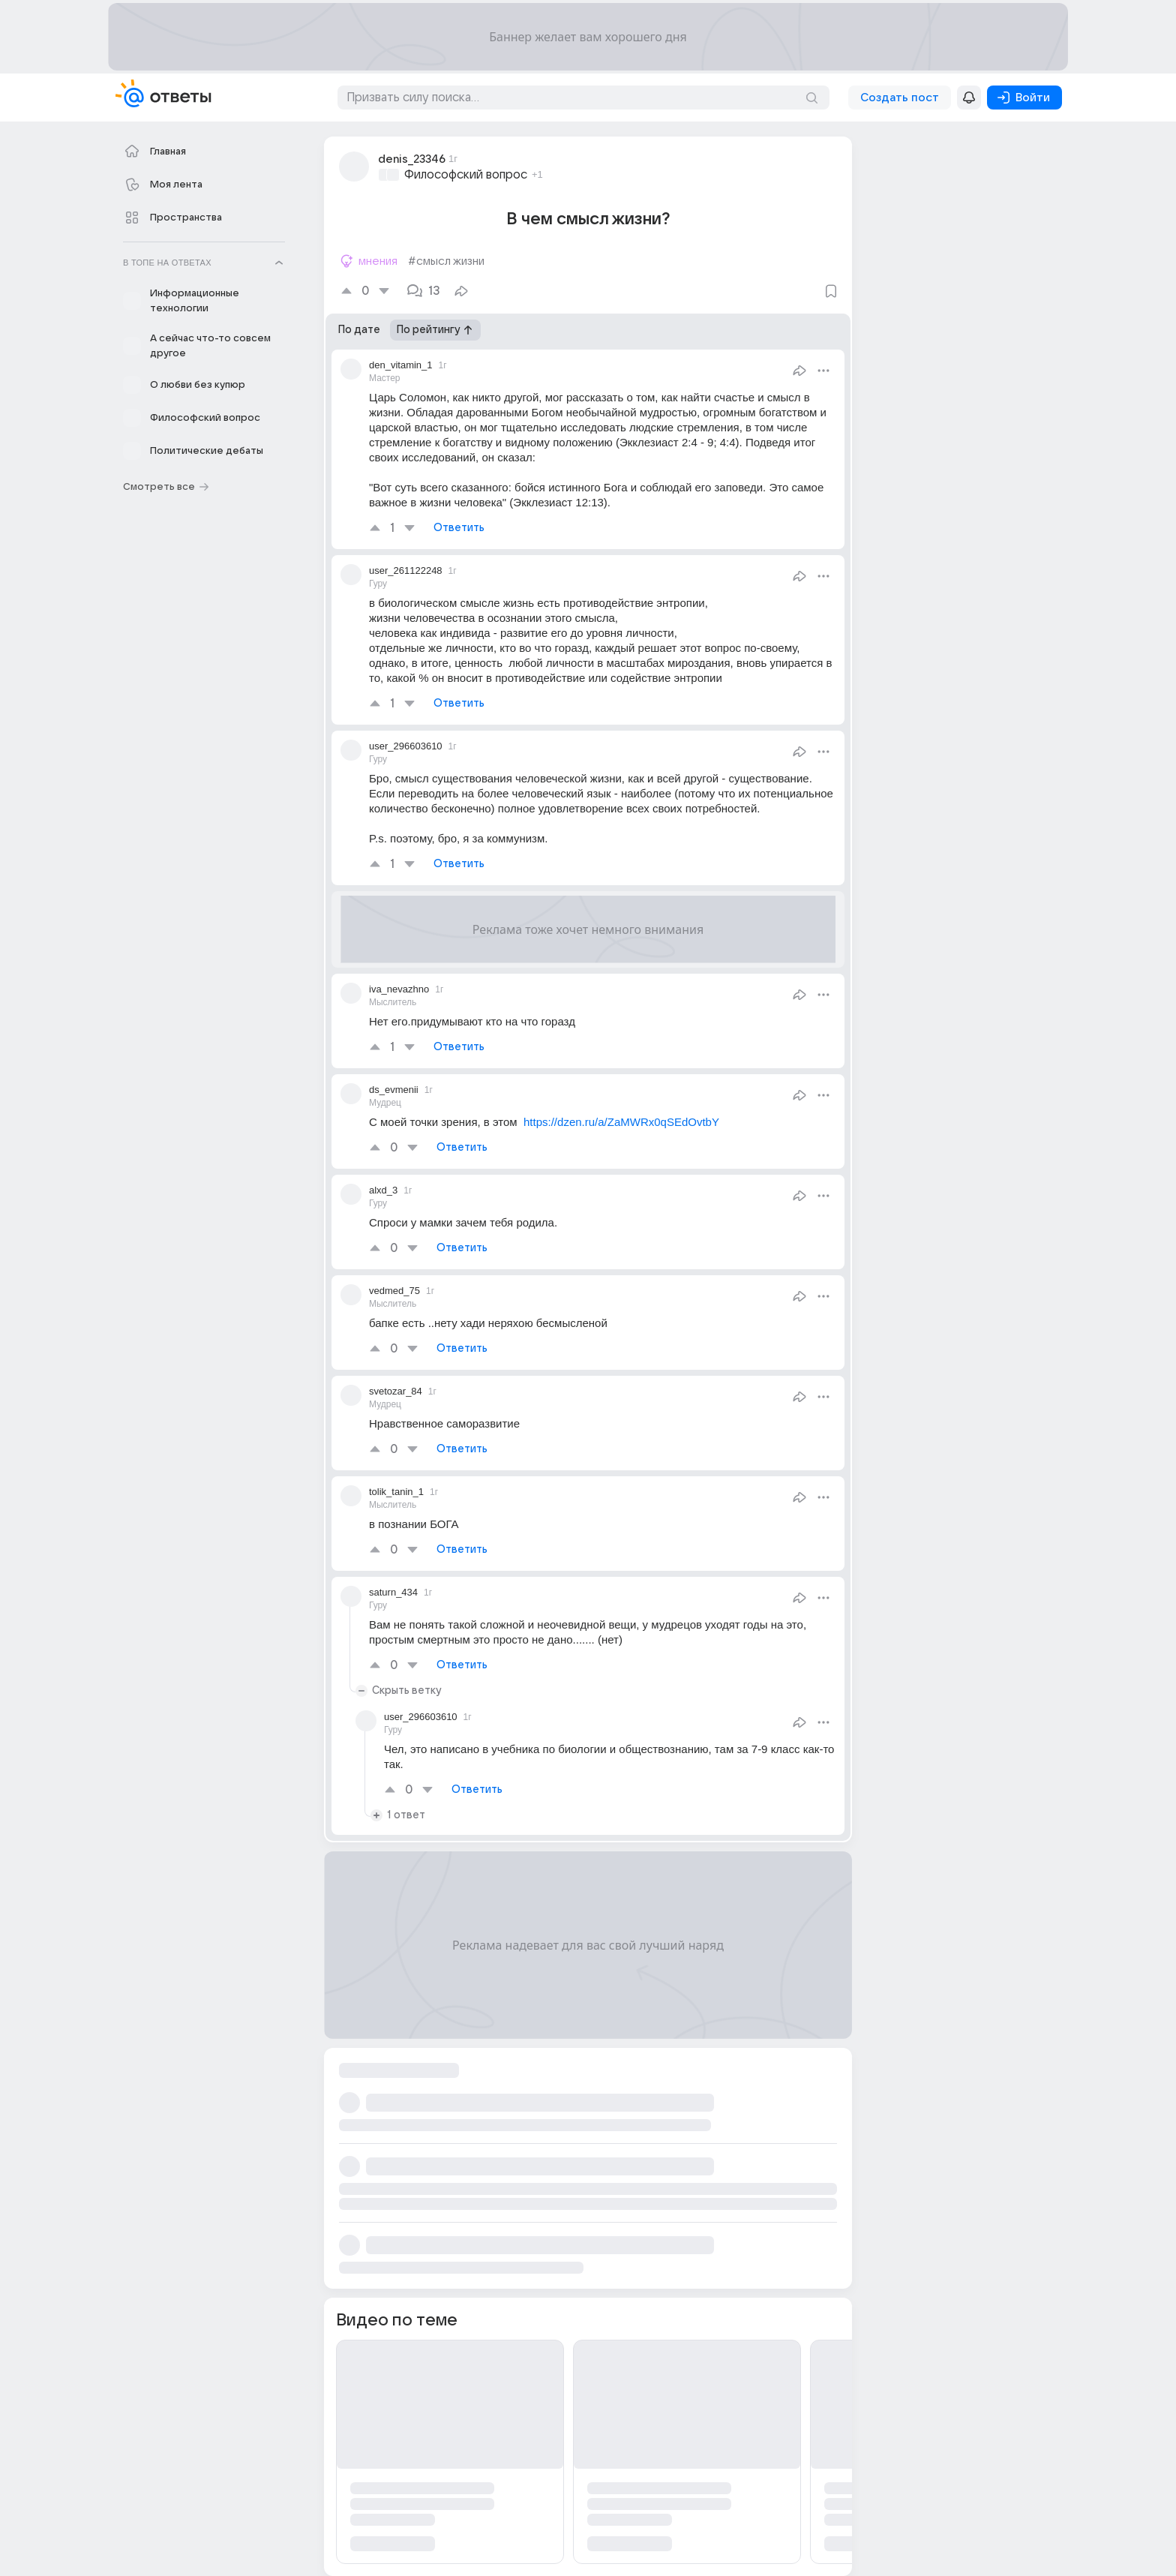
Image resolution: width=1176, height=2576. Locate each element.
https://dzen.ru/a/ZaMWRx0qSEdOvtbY (621, 1121)
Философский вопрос (465, 175)
